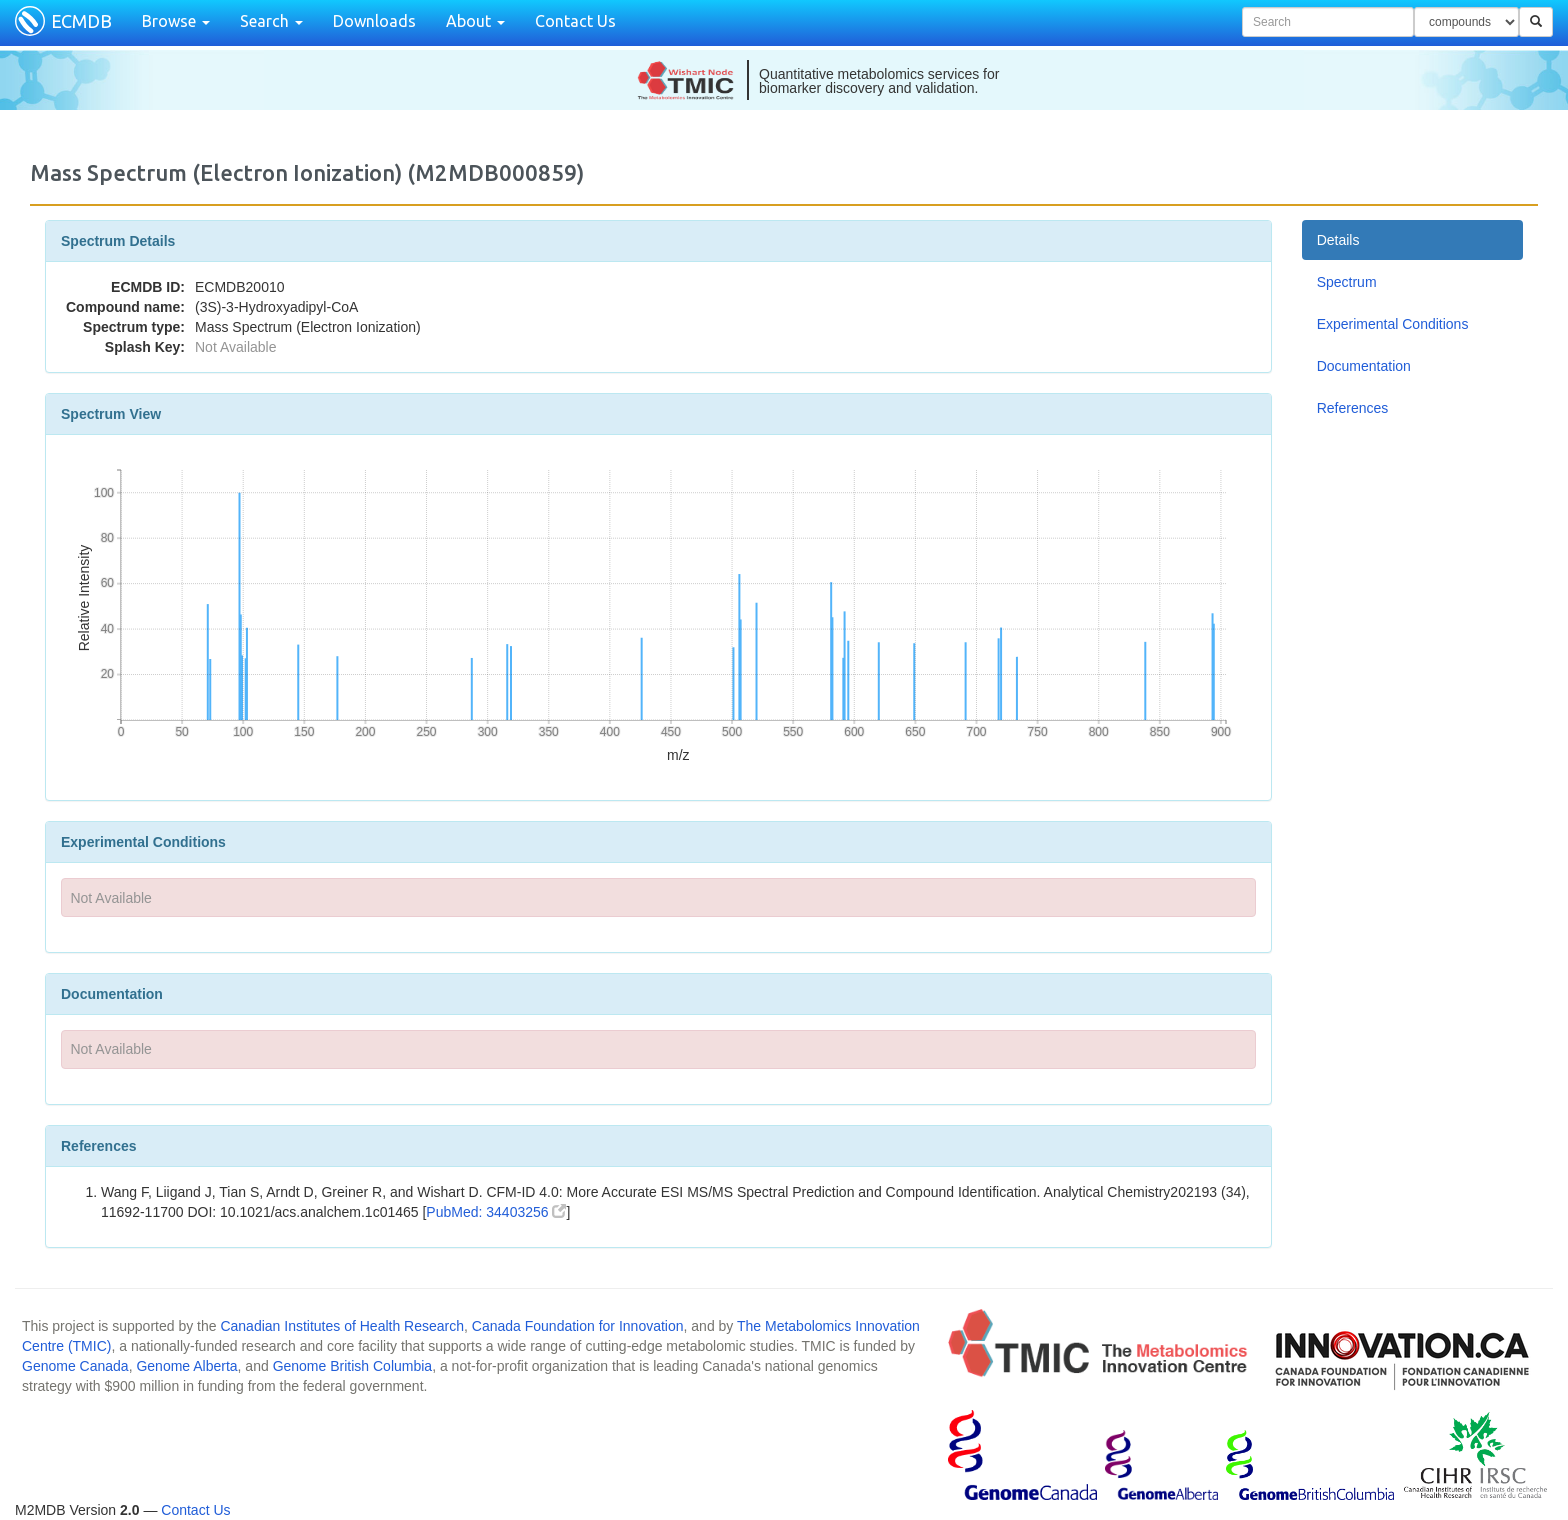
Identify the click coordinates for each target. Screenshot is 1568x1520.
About (475, 21)
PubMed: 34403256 (496, 1212)
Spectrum (1347, 282)
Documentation (1364, 366)
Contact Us (575, 21)
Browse (176, 21)
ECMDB (81, 21)
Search (271, 21)
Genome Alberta (186, 1366)
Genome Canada (75, 1366)
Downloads (374, 21)
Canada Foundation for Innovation (578, 1326)
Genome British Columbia (353, 1366)
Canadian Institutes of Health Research (342, 1326)
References (1353, 408)
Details (1338, 240)
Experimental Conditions (1393, 324)
